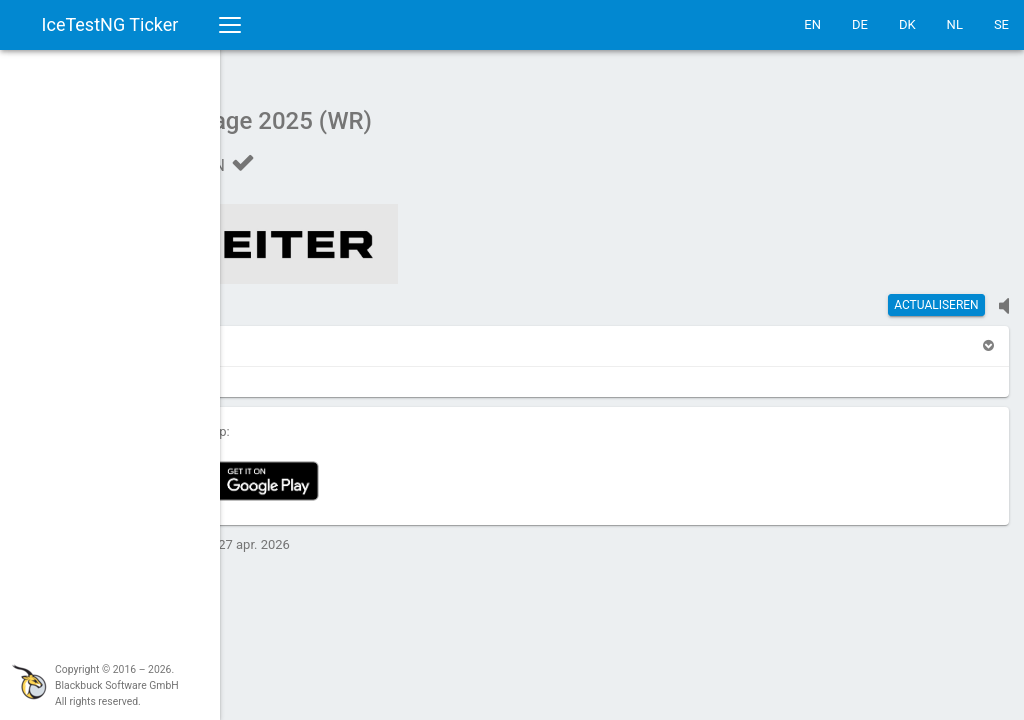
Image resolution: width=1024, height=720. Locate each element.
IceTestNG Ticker (110, 24)
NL (955, 24)
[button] (277, 335)
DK (907, 24)
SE (1001, 24)
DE (860, 24)
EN (812, 24)
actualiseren (936, 295)
